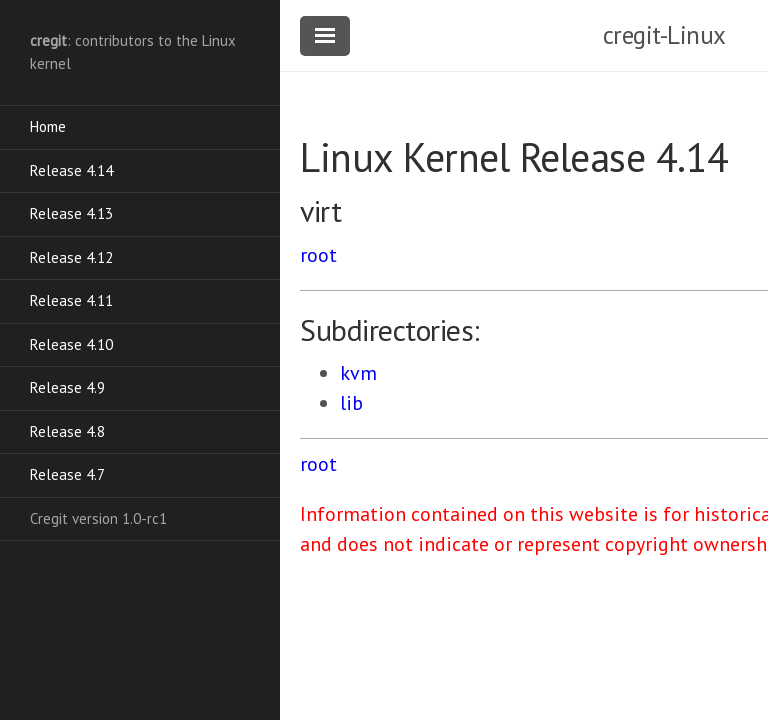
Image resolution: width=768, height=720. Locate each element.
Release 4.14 (71, 170)
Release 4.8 (67, 431)
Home (48, 126)
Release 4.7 (67, 474)
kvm (358, 373)
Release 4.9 (67, 387)
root (318, 255)
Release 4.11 (71, 300)
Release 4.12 (71, 257)
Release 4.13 (71, 213)
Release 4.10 (71, 344)
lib (351, 403)
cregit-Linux (664, 35)
